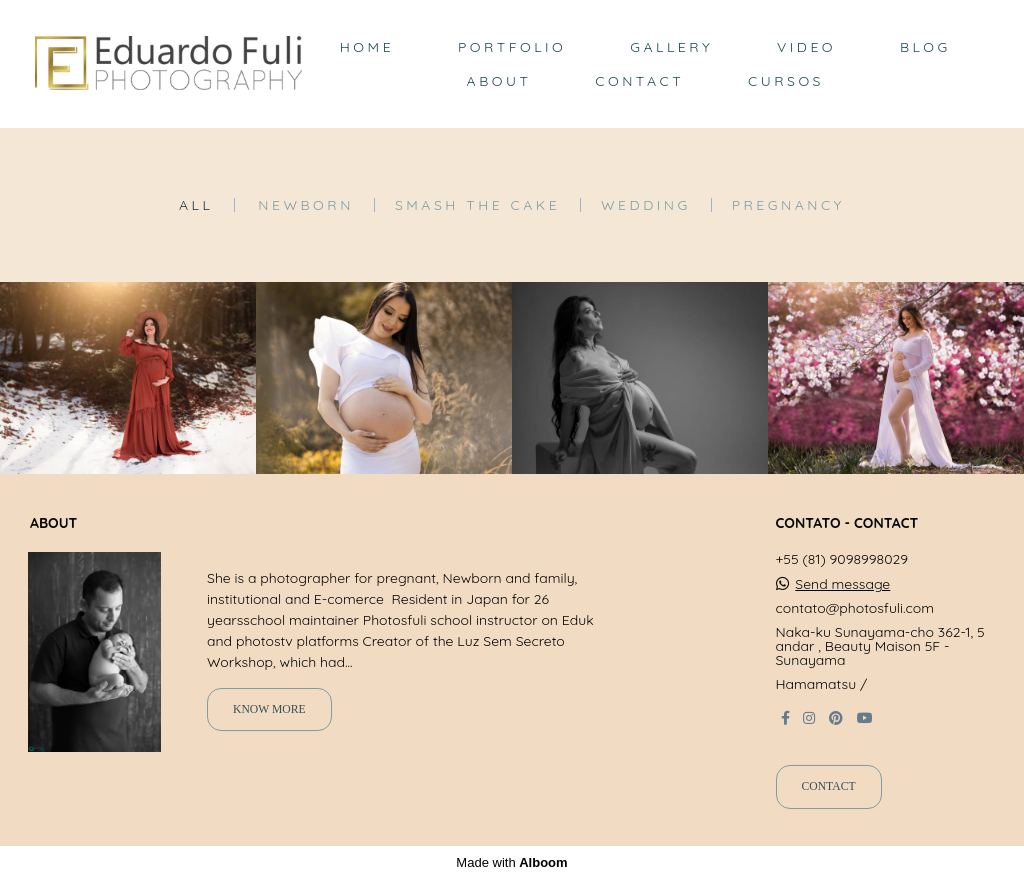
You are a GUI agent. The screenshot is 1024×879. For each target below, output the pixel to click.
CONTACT (639, 81)
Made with (511, 862)
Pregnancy (788, 205)
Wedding (646, 205)
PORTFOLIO (512, 47)
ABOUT (499, 81)
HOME (367, 47)
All (196, 205)
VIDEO (806, 47)
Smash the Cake (477, 205)
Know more (269, 709)
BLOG (925, 47)
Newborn (306, 205)
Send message (842, 584)
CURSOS (786, 81)
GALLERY (671, 47)
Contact (829, 786)
